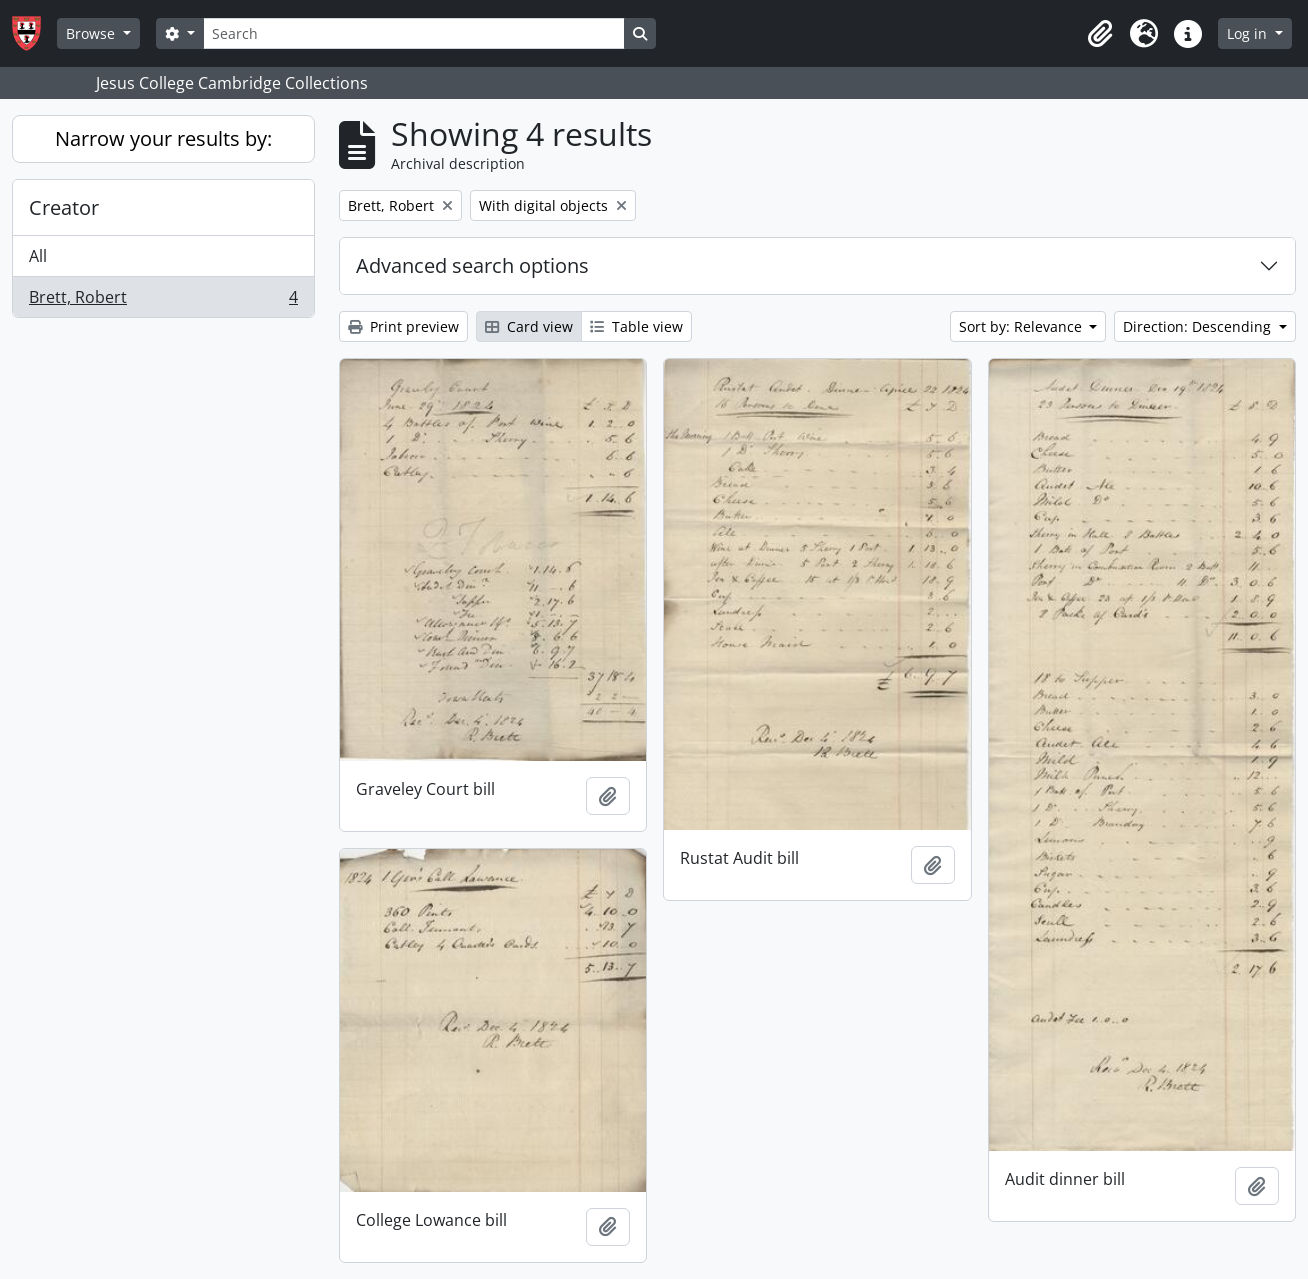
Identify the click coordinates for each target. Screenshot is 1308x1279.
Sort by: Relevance (1022, 326)
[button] (1100, 34)
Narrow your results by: (163, 138)
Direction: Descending (1199, 326)
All (38, 256)
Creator (64, 207)
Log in (1249, 33)
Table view (636, 326)
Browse (92, 33)
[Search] (414, 33)
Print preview (403, 326)
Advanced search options (472, 265)
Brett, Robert (163, 301)
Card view (529, 326)
